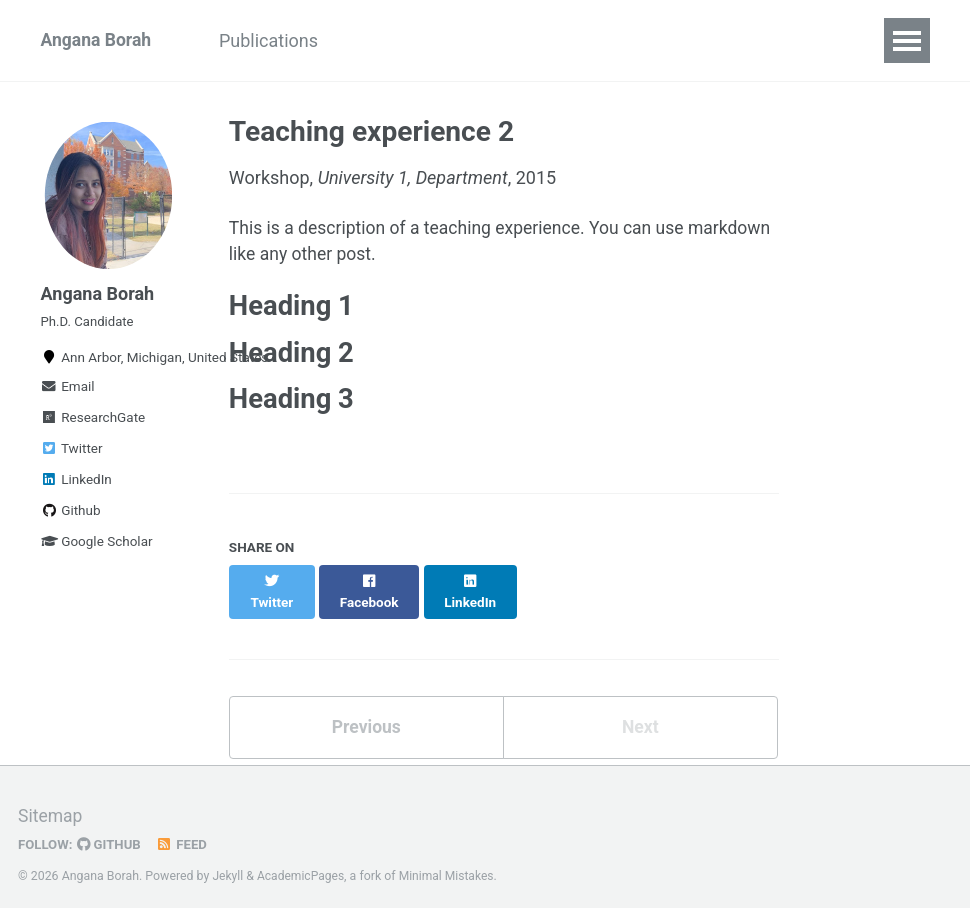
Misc (606, 40)
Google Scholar (97, 548)
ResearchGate (93, 424)
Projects (518, 40)
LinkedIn (76, 486)
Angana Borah (98, 40)
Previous (366, 713)
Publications (275, 40)
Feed (185, 831)
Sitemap (51, 802)
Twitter (72, 455)
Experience (405, 40)
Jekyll (228, 862)
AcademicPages (302, 862)
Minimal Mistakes (450, 862)
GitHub (111, 831)
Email (68, 393)
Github (71, 517)
